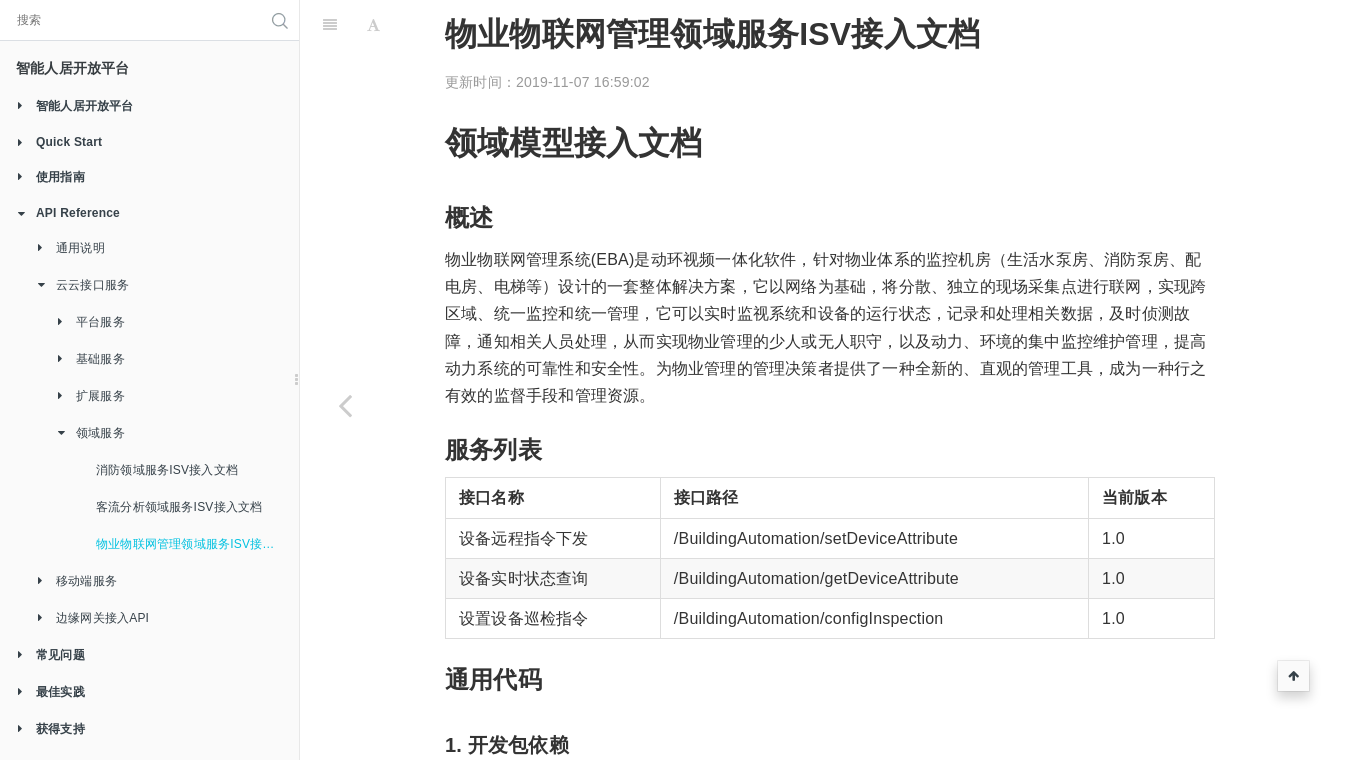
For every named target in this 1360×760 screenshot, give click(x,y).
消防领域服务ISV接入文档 (167, 470)
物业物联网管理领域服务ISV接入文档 (197, 544)
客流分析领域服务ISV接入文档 (179, 507)
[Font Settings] (373, 25)
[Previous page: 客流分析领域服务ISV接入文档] (345, 405)
